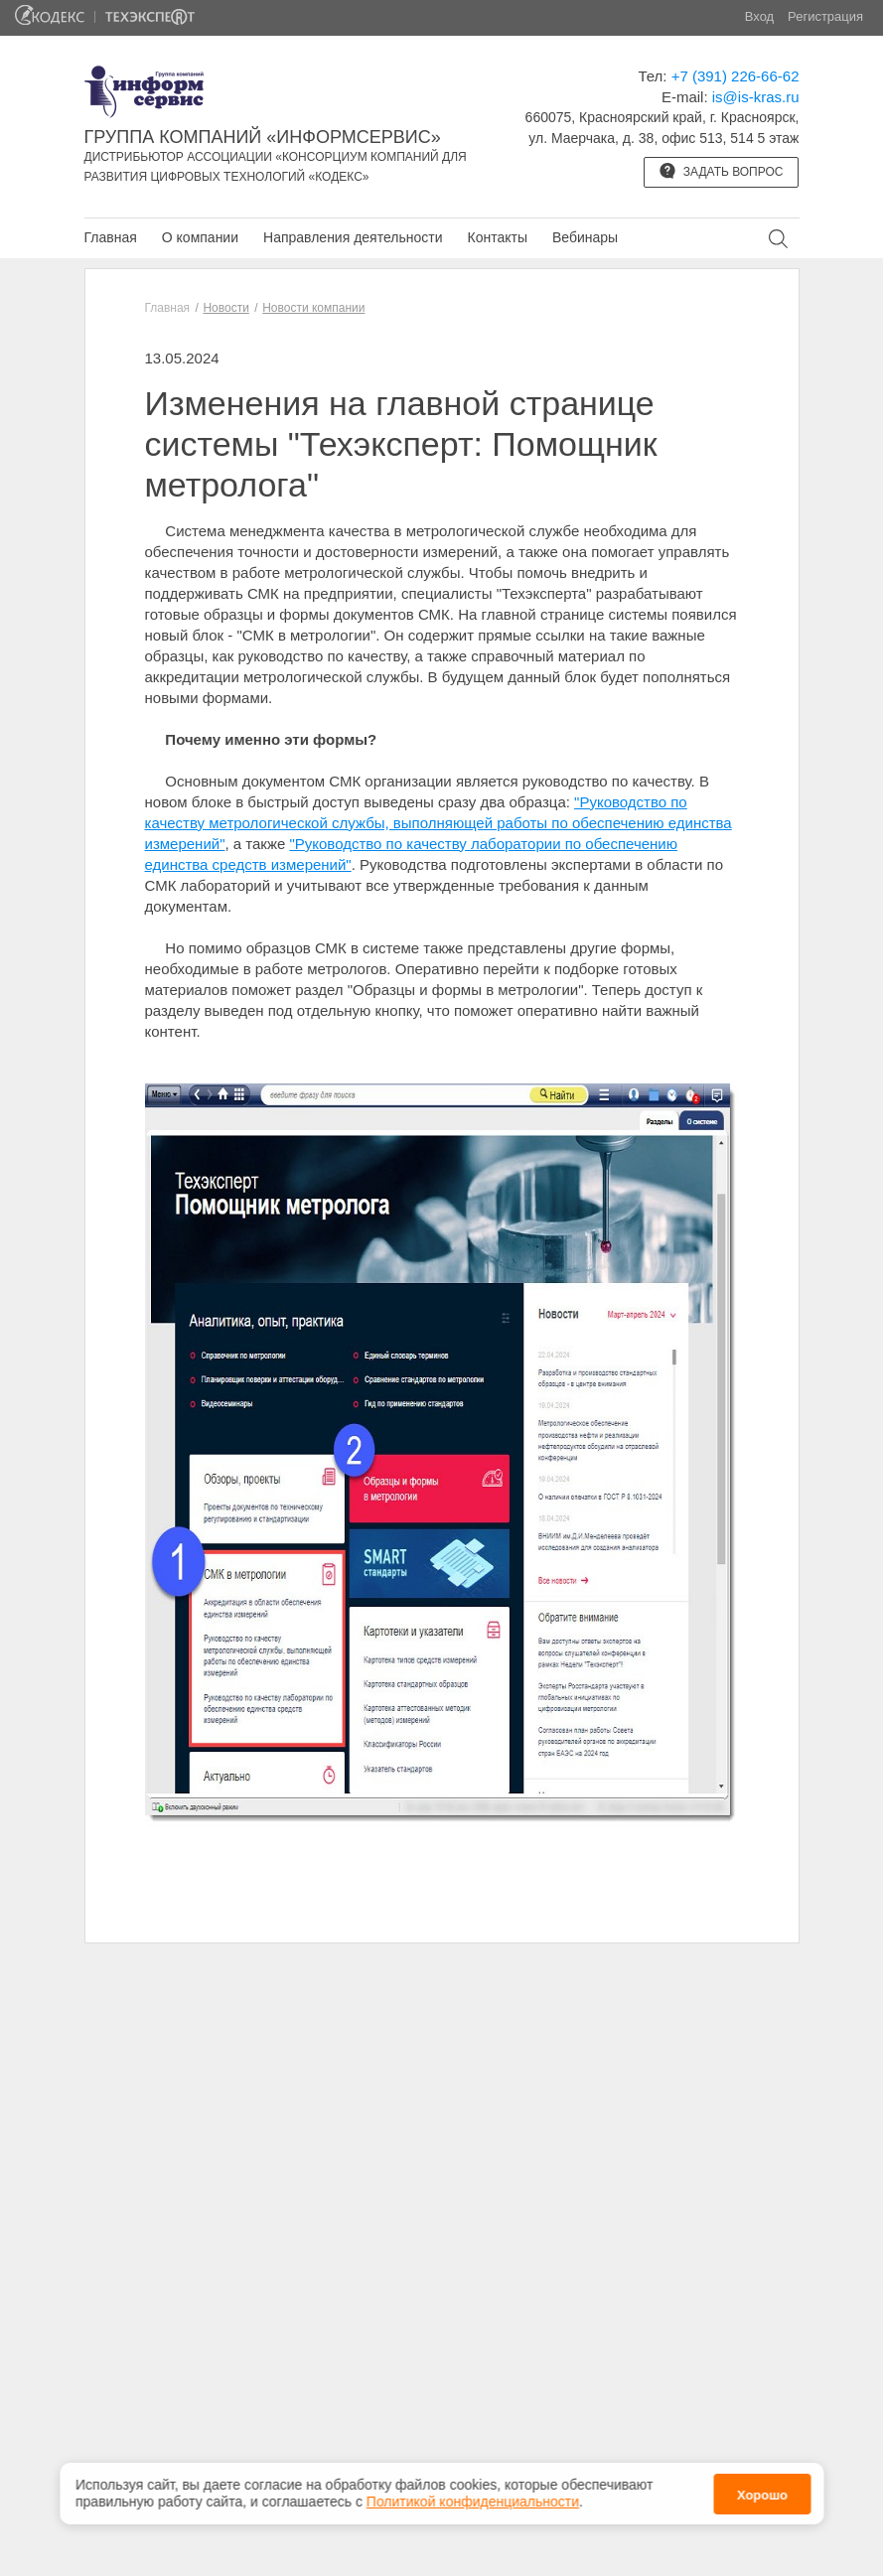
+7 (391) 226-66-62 (735, 76)
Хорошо (762, 2495)
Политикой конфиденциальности (473, 2501)
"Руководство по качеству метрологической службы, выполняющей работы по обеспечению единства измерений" (438, 822)
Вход (759, 16)
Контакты (496, 237)
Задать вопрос (721, 171)
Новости (225, 308)
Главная (110, 237)
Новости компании (313, 308)
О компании (200, 237)
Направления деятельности (352, 237)
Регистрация (825, 16)
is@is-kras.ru (756, 96)
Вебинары (585, 237)
